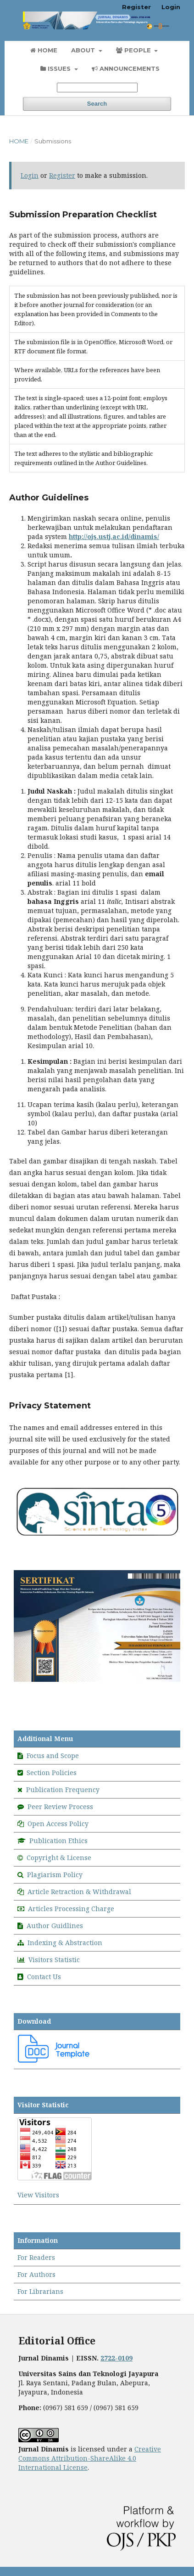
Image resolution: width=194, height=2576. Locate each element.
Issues (56, 68)
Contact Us (44, 1976)
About (84, 50)
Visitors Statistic (54, 1959)
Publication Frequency (63, 1789)
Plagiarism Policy (55, 1874)
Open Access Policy (58, 1823)
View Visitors (38, 2194)
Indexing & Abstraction (65, 1942)
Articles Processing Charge (71, 1908)
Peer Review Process (60, 1806)
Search (97, 103)
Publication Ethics (58, 1840)
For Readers (36, 2257)
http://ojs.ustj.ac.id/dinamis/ (114, 536)
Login (170, 7)
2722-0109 (116, 2358)
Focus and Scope (53, 1755)
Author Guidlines (55, 1925)
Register (136, 7)
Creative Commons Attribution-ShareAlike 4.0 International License (89, 2458)
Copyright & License (59, 1857)
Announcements (126, 68)
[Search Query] (97, 87)
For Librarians (40, 2291)
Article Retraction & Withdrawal (79, 1891)
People (134, 50)
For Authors (36, 2274)
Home (43, 50)
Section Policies (52, 1772)
